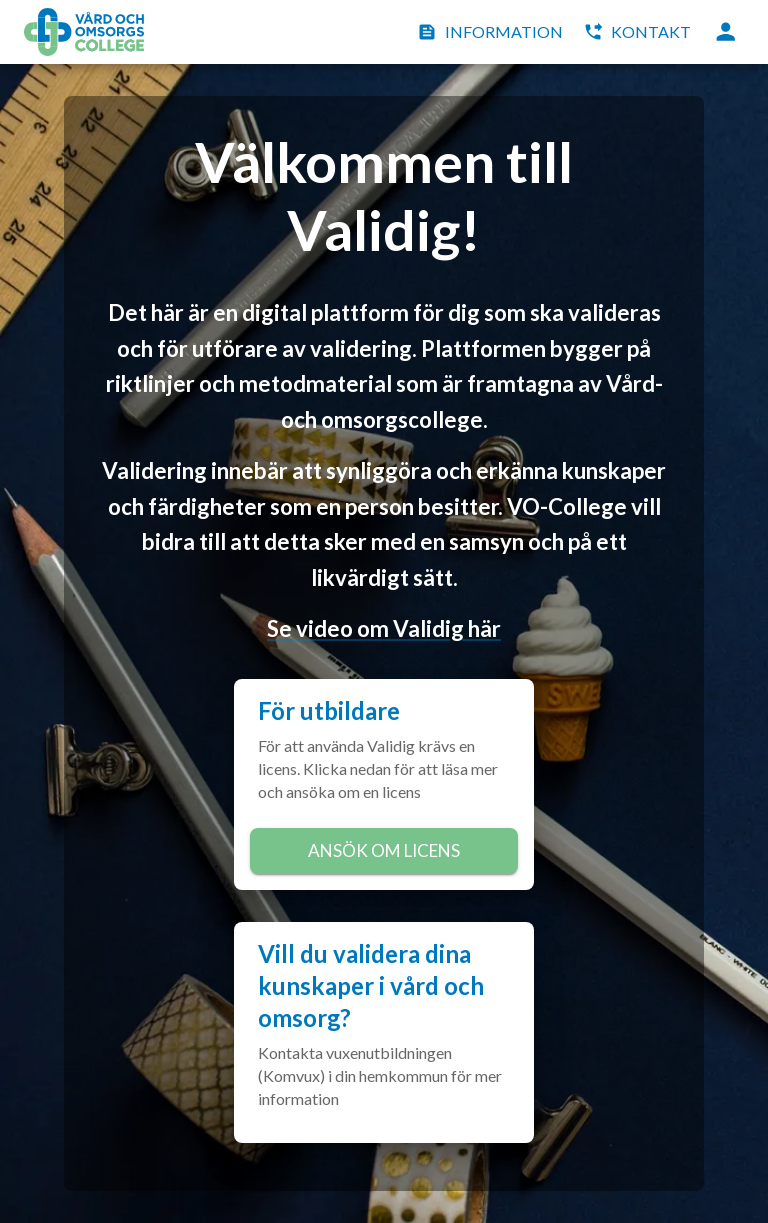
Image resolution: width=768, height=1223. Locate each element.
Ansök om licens (384, 851)
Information (492, 32)
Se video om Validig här (384, 628)
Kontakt (639, 32)
